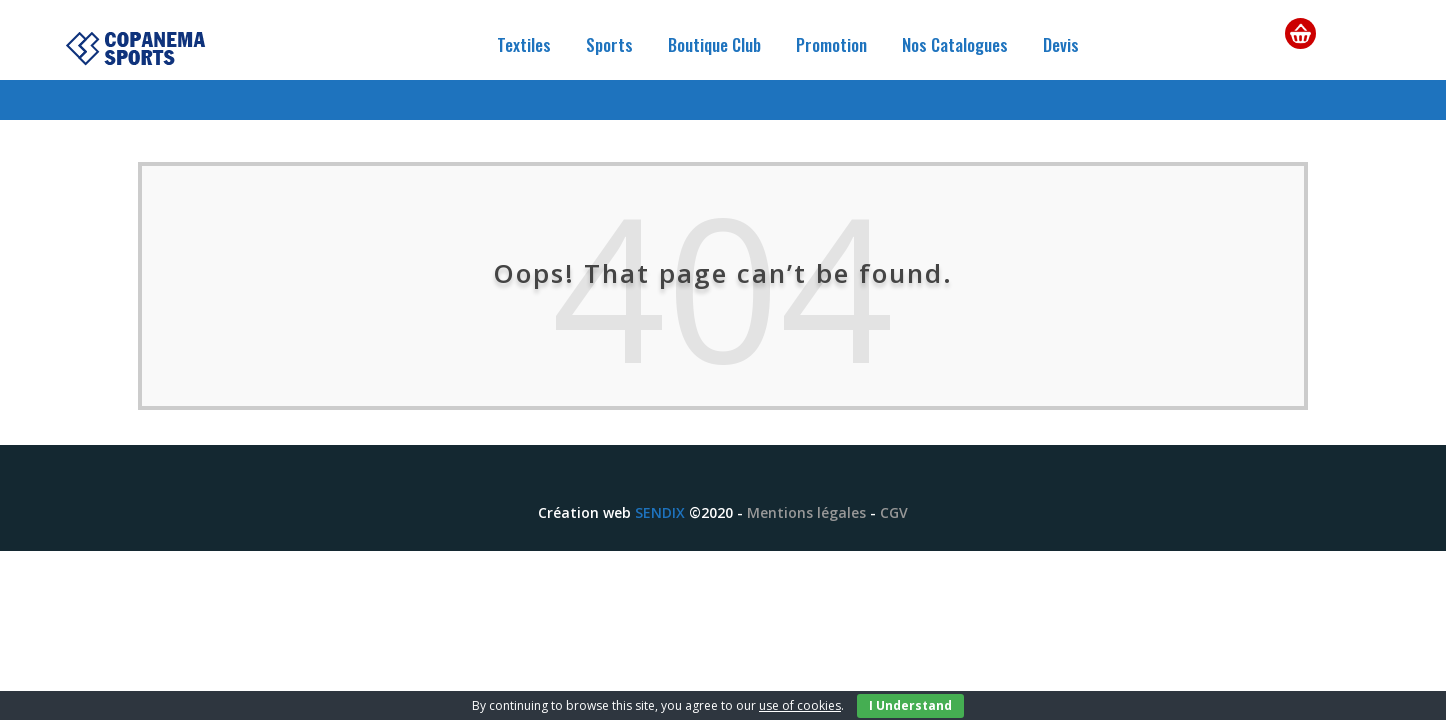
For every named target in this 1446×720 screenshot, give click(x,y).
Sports (609, 44)
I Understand (910, 705)
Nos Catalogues (955, 44)
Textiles (524, 44)
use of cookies (800, 705)
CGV (894, 512)
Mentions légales (806, 512)
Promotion (831, 44)
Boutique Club (714, 44)
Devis (1061, 44)
